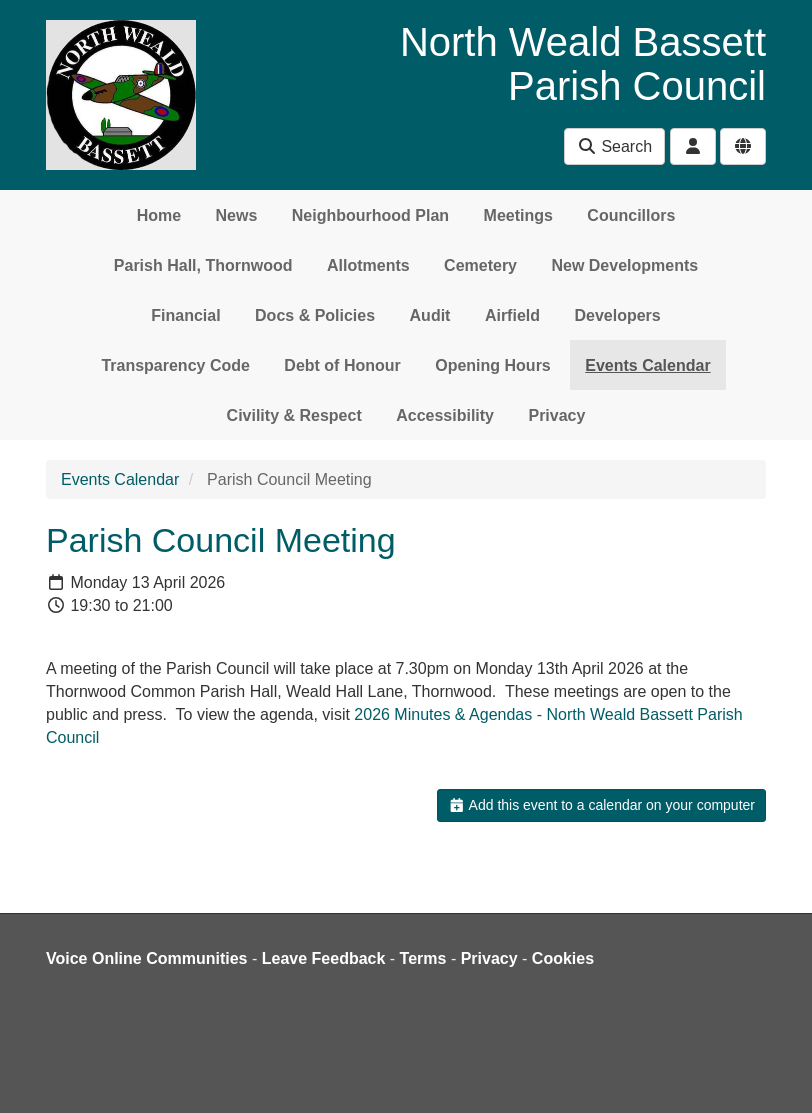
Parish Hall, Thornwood (203, 265)
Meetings (518, 215)
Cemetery (480, 265)
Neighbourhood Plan (370, 215)
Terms (423, 958)
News (237, 215)
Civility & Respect (294, 415)
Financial (185, 315)
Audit (430, 315)
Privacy (556, 415)
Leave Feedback (324, 958)
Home (159, 215)
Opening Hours (493, 365)
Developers (617, 315)
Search (614, 146)
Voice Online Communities (147, 958)
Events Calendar (647, 365)
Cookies (563, 958)
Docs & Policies (315, 315)
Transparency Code (175, 365)
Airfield (512, 315)
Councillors (631, 215)
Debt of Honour (342, 365)
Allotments (368, 265)
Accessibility (445, 415)
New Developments (624, 265)
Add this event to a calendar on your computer (601, 805)
